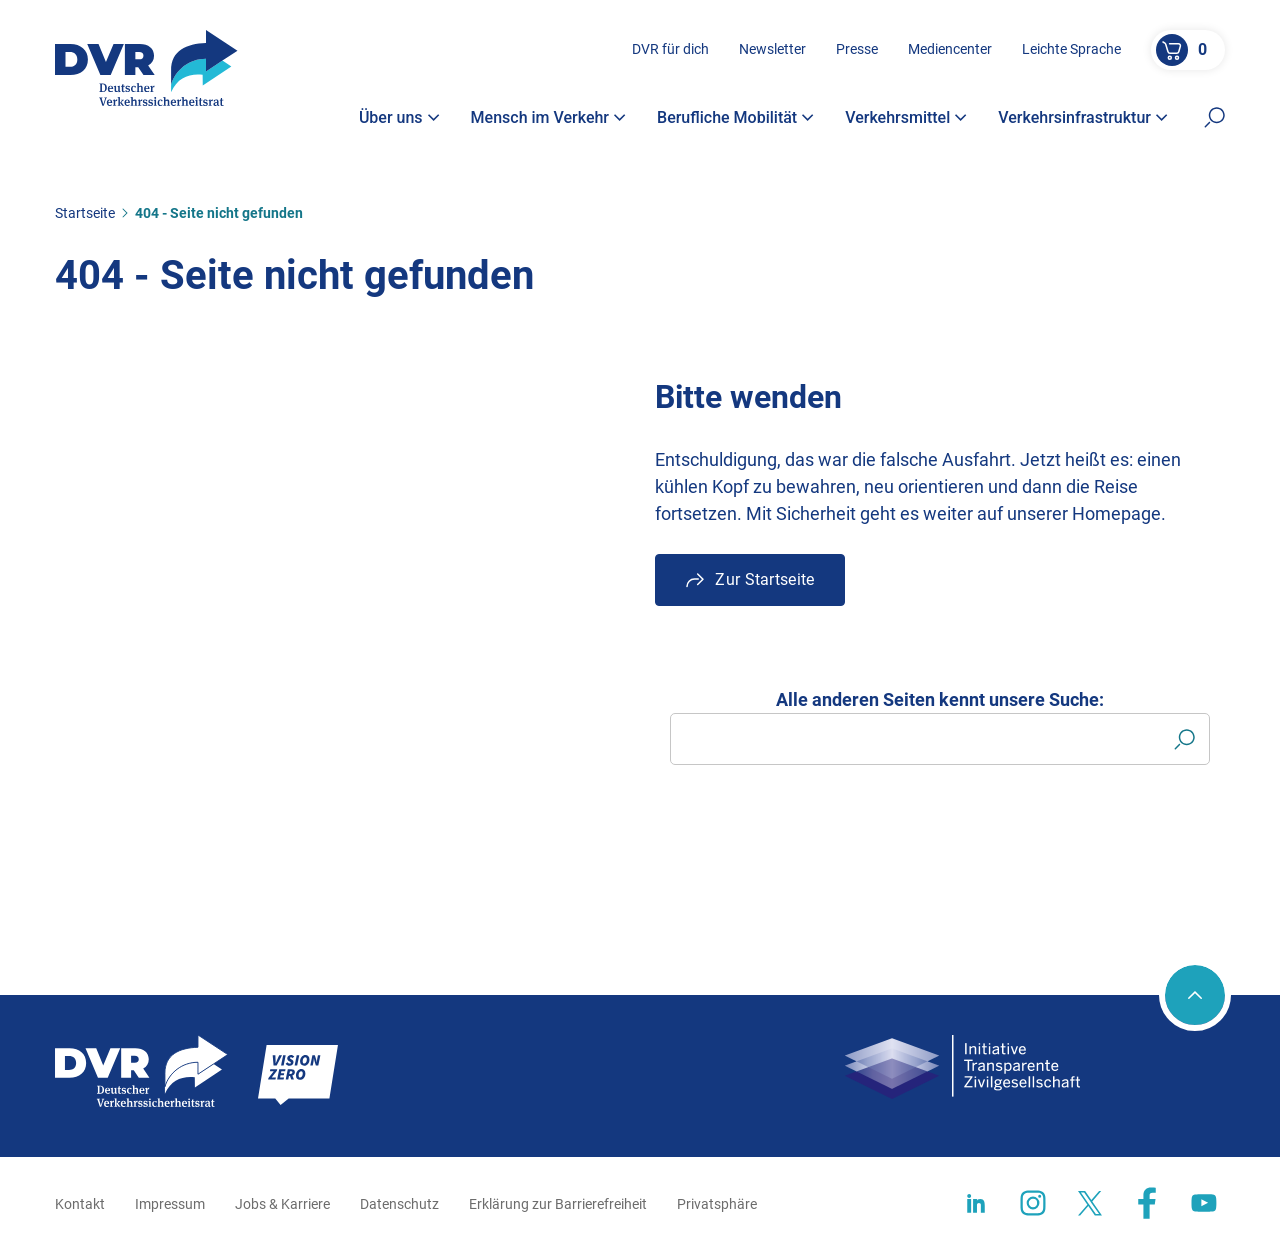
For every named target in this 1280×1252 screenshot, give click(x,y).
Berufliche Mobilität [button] (735, 117)
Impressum (170, 1204)
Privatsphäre (717, 1204)
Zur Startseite (764, 579)
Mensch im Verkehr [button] (549, 117)
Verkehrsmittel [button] (906, 117)
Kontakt (80, 1204)
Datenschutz (399, 1204)
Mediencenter (950, 49)
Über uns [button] (399, 117)
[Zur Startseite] (146, 68)
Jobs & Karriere (282, 1204)
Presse (857, 49)
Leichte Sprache (1071, 49)
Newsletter (772, 49)
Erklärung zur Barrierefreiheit (558, 1204)
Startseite (85, 213)
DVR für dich (670, 49)
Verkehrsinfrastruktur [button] (1083, 117)
